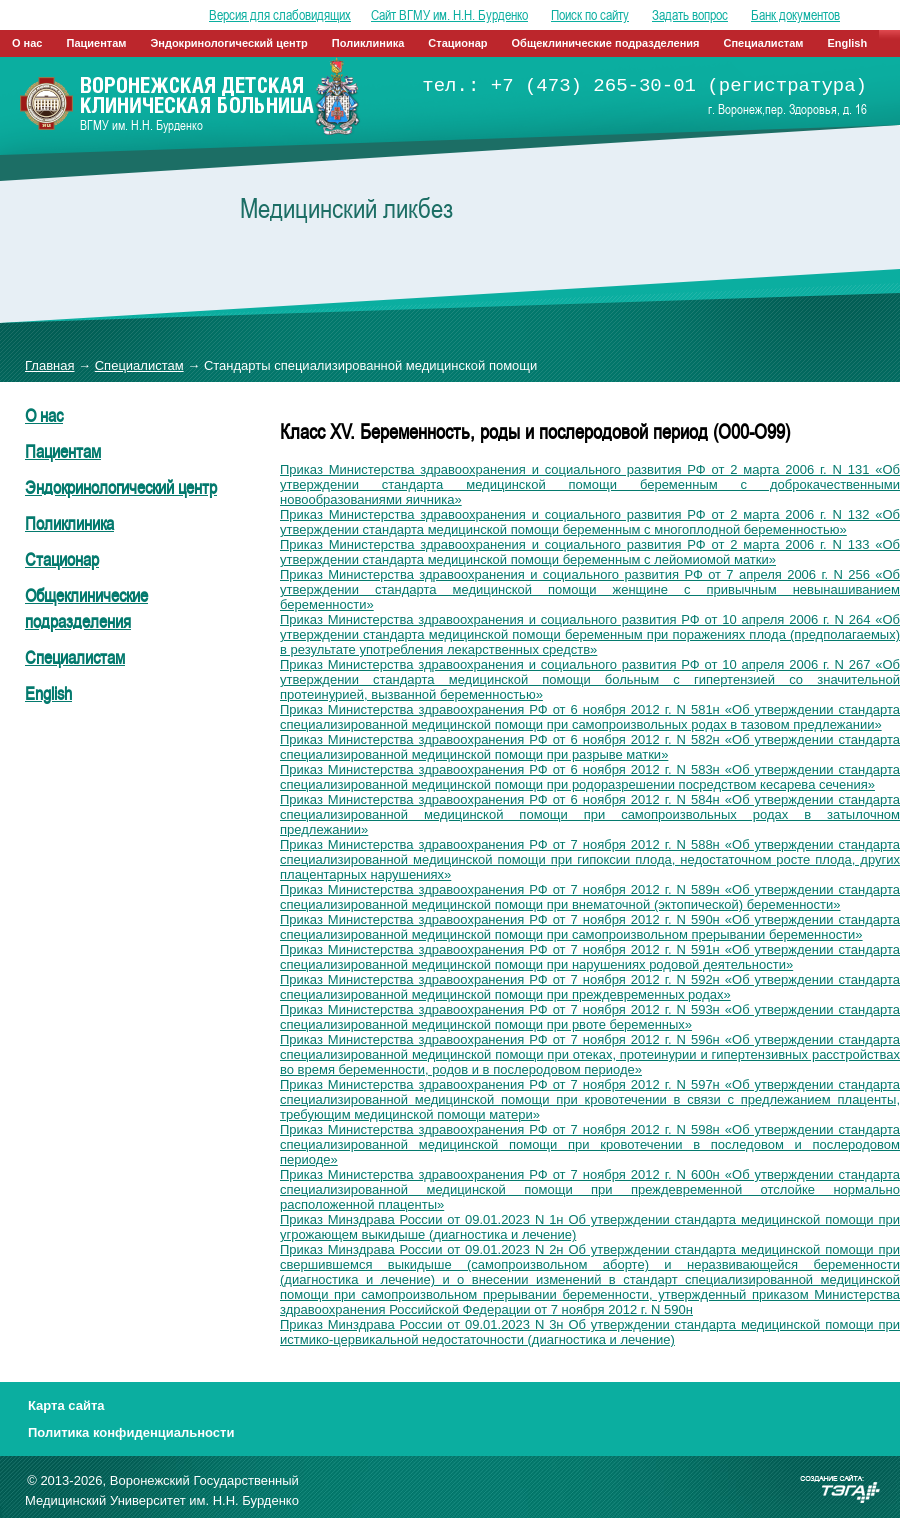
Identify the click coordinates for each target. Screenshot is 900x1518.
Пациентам (97, 43)
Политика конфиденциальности (131, 1432)
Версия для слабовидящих (280, 15)
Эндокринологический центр (228, 43)
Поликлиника (368, 43)
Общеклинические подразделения (606, 43)
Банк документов (795, 15)
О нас (27, 43)
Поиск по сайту (590, 15)
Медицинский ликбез (346, 208)
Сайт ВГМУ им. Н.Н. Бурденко (449, 15)
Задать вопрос (690, 15)
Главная (49, 365)
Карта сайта (66, 1405)
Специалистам (764, 43)
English (847, 43)
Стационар (457, 43)
